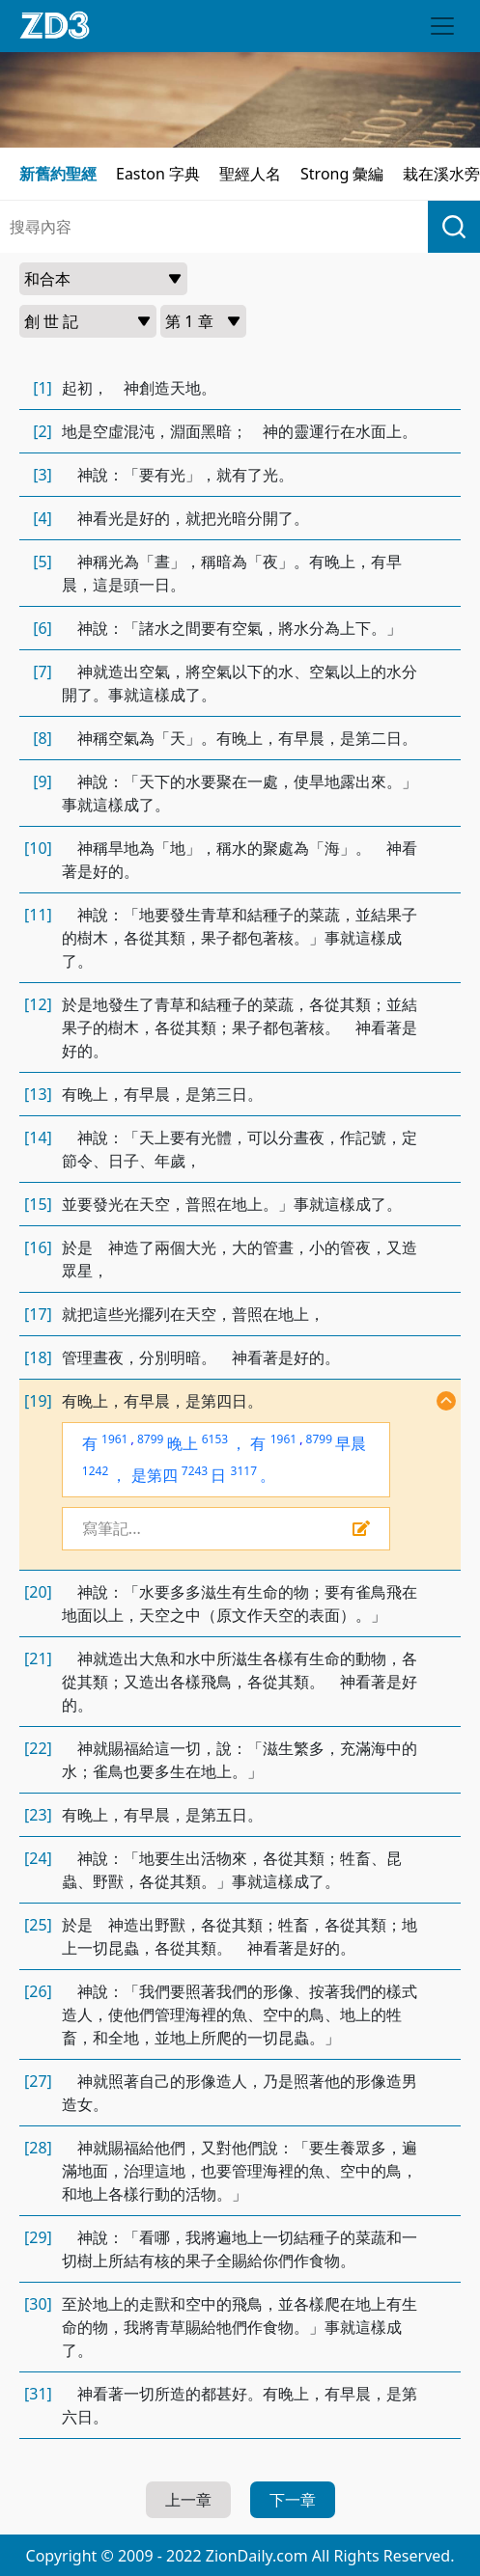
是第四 (154, 1475)
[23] (38, 1814)
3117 (244, 1471)
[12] (38, 1004)
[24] (38, 1858)
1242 (95, 1471)
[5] (42, 561)
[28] (38, 2147)
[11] (38, 914)
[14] (38, 1137)
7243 (195, 1471)
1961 (114, 1439)
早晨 (350, 1443)
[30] (38, 2304)
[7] (42, 671)
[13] (38, 1094)
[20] (38, 1592)
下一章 (292, 2499)
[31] (38, 2393)
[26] (38, 1991)
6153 (215, 1439)
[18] (38, 1357)
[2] (42, 431)
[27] (38, 2081)
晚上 (182, 1443)
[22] (38, 1748)
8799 (150, 1439)
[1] (42, 387)
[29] (38, 2237)
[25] (38, 1924)
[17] (38, 1314)
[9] (42, 781)
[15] (38, 1204)
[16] (38, 1247)
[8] (42, 738)
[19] (38, 1400)
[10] (38, 848)
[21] (38, 1658)
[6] (42, 628)
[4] (42, 518)
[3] (42, 474)
